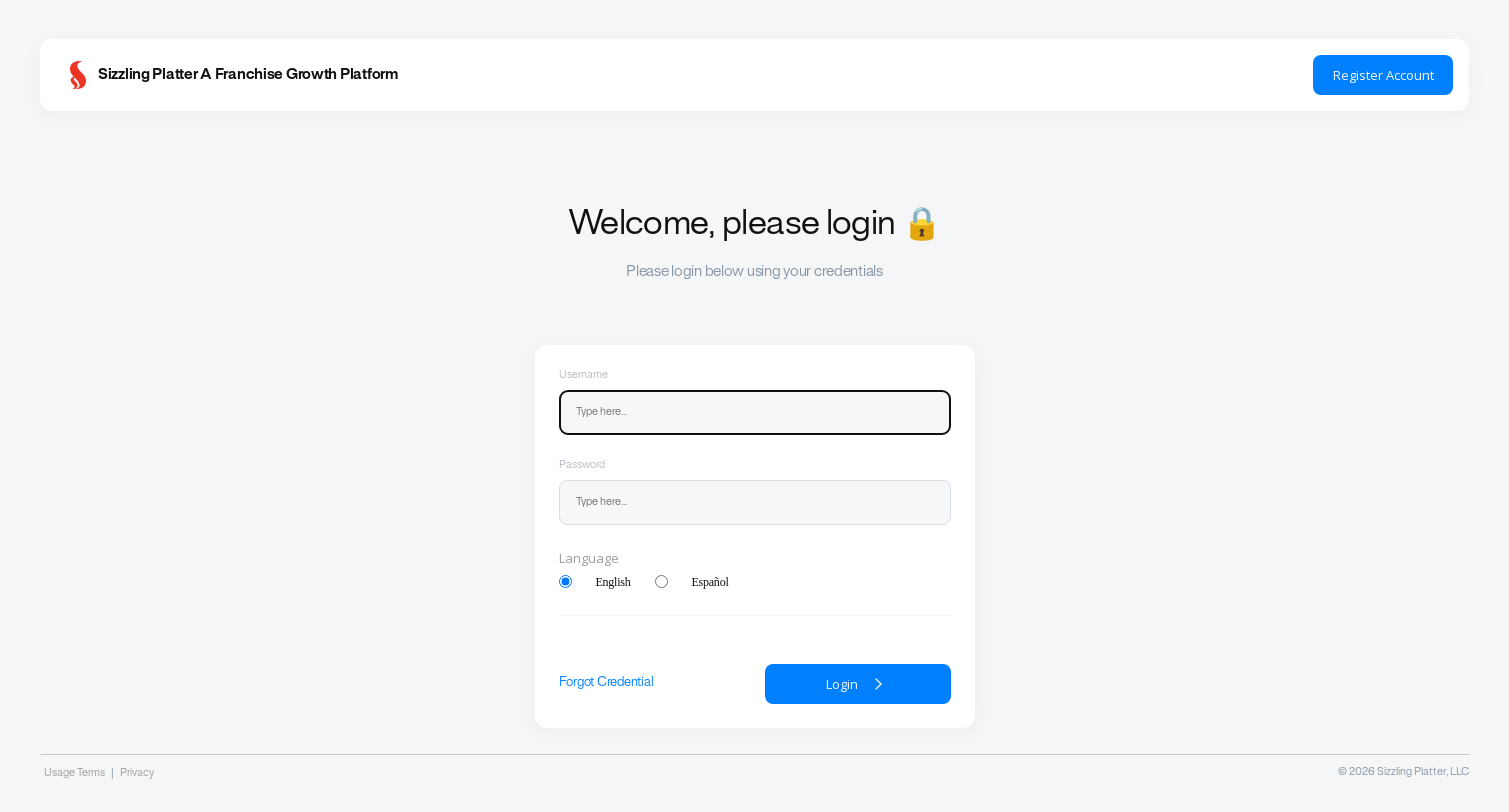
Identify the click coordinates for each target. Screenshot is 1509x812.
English (613, 582)
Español (710, 582)
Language (589, 558)
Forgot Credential (606, 683)
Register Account (1383, 75)
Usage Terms (74, 773)
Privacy (137, 773)
